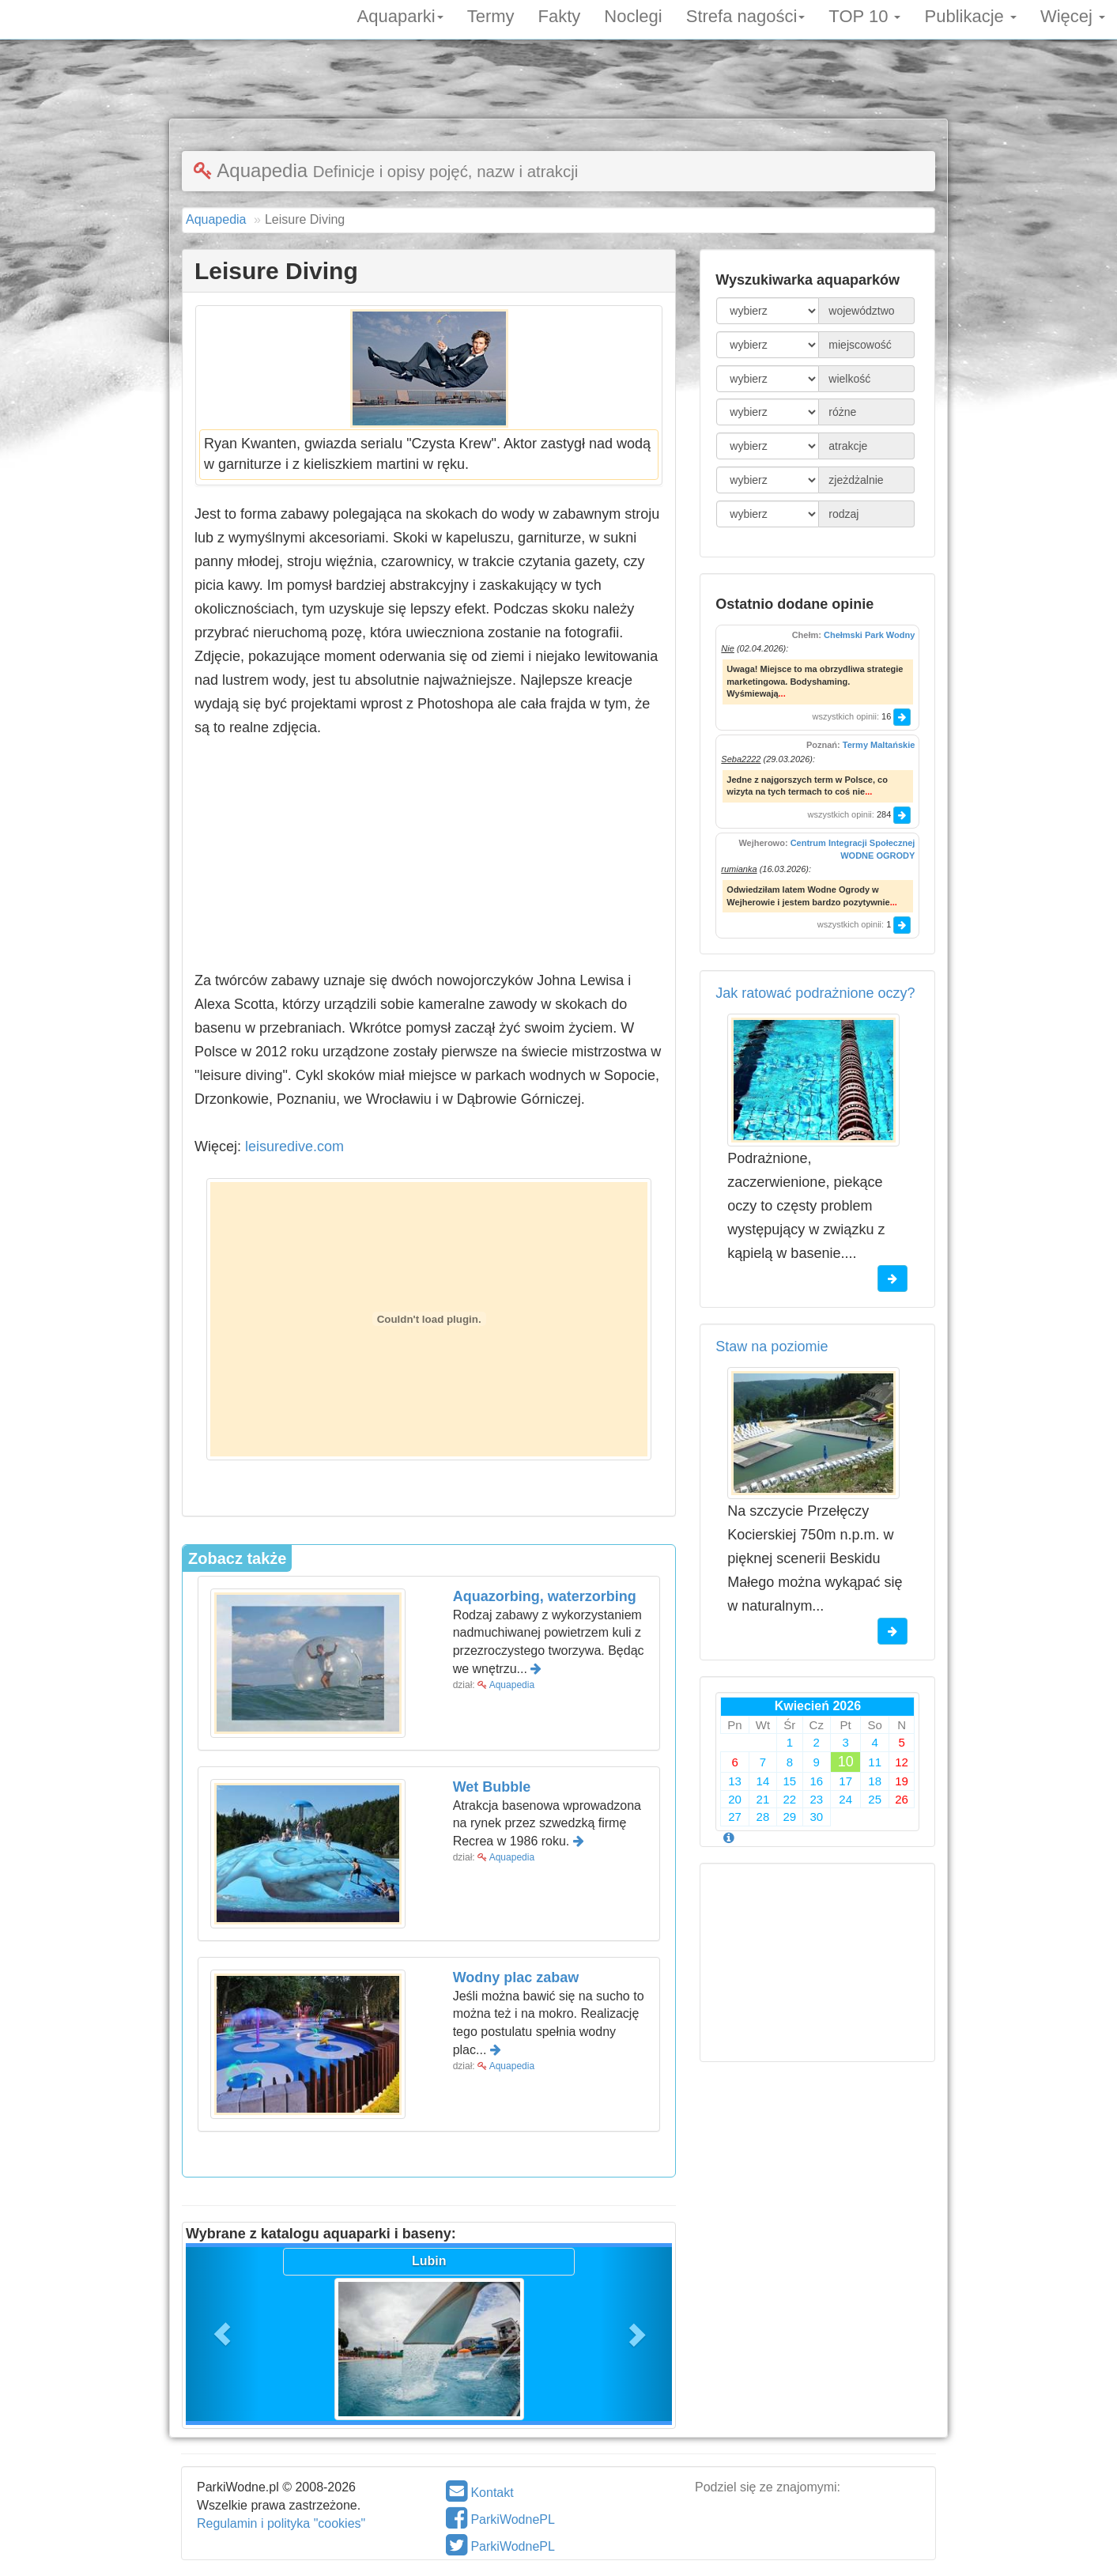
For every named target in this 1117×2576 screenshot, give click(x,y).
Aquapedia (511, 1684)
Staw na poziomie (771, 1346)
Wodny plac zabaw (516, 1977)
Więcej (1072, 15)
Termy (491, 15)
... (782, 693)
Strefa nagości (746, 15)
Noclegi (633, 15)
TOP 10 (864, 15)
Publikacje (970, 15)
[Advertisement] (559, 83)
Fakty (559, 15)
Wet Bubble (492, 1787)
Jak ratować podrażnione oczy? (815, 993)
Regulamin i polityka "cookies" (281, 2523)
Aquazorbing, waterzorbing (544, 1596)
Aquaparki (400, 15)
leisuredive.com (301, 1146)
